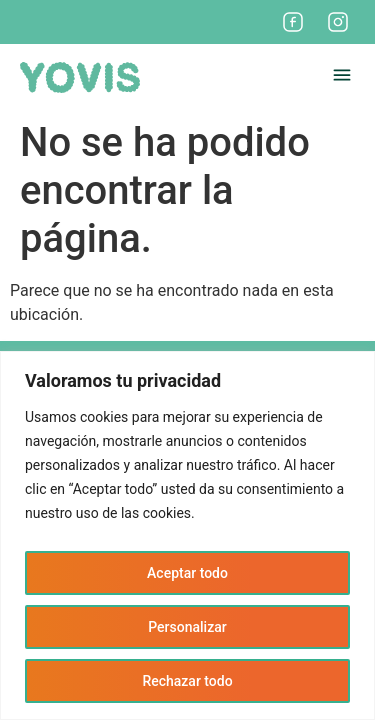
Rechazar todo (187, 681)
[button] (342, 77)
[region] (187, 535)
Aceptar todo (187, 573)
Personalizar (187, 627)
